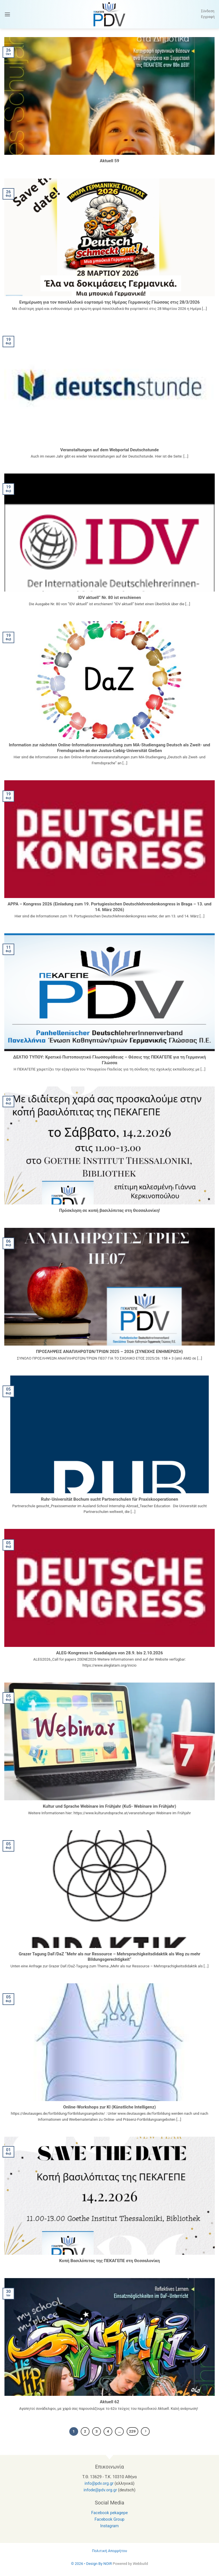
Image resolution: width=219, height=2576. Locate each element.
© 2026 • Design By (87, 2563)
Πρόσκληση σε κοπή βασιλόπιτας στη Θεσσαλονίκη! (109, 1210)
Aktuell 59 (109, 160)
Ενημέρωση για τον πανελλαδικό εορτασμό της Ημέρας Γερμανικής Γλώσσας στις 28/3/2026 (109, 302)
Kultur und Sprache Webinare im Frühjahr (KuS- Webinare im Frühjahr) (109, 1806)
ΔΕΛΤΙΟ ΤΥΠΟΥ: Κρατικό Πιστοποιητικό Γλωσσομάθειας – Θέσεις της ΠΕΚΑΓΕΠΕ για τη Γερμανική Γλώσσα (109, 1060)
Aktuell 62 (109, 2401)
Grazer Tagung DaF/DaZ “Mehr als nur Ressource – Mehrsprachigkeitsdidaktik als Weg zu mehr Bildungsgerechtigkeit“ (109, 1956)
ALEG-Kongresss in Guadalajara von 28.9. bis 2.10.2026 (109, 1652)
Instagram (109, 2526)
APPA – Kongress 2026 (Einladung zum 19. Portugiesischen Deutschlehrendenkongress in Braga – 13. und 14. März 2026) (110, 906)
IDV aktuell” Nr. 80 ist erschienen (109, 597)
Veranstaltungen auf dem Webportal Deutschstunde (109, 449)
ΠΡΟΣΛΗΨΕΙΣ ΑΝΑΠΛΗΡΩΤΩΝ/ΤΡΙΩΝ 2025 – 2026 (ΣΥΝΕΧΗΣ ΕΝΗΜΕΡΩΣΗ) (109, 1351)
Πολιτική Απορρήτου (109, 2551)
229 (132, 2431)
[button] (7, 14)
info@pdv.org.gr (99, 2483)
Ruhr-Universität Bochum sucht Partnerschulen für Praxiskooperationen (109, 1499)
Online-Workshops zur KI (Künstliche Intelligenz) (109, 2107)
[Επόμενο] (145, 2431)
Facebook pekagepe (109, 2512)
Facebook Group (110, 2519)
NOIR (107, 2563)
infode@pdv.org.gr (100, 2490)
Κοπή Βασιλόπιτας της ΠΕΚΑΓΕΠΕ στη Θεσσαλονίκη (109, 2260)
